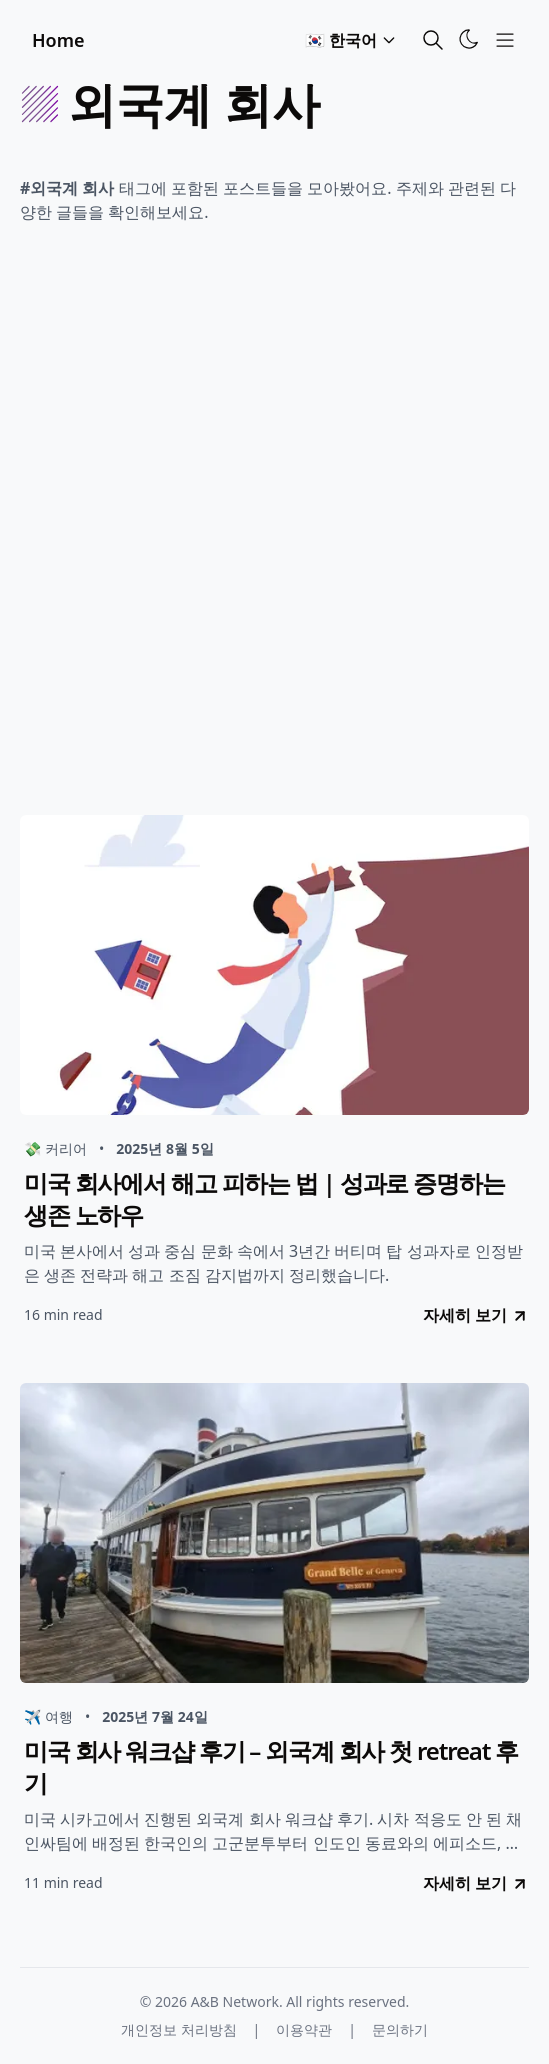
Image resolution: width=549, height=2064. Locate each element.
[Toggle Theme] (469, 39)
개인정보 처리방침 (179, 2029)
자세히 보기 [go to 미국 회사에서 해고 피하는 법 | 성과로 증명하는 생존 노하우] (476, 1315)
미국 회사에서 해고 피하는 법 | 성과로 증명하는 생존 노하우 (264, 1199)
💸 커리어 (55, 1148)
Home (58, 40)
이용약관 (304, 2029)
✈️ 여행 (48, 1716)
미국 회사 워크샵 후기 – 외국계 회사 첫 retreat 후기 (271, 1767)
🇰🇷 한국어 (351, 40)
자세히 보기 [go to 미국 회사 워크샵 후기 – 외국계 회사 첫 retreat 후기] (476, 1883)
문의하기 (400, 2029)
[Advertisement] (274, 525)
